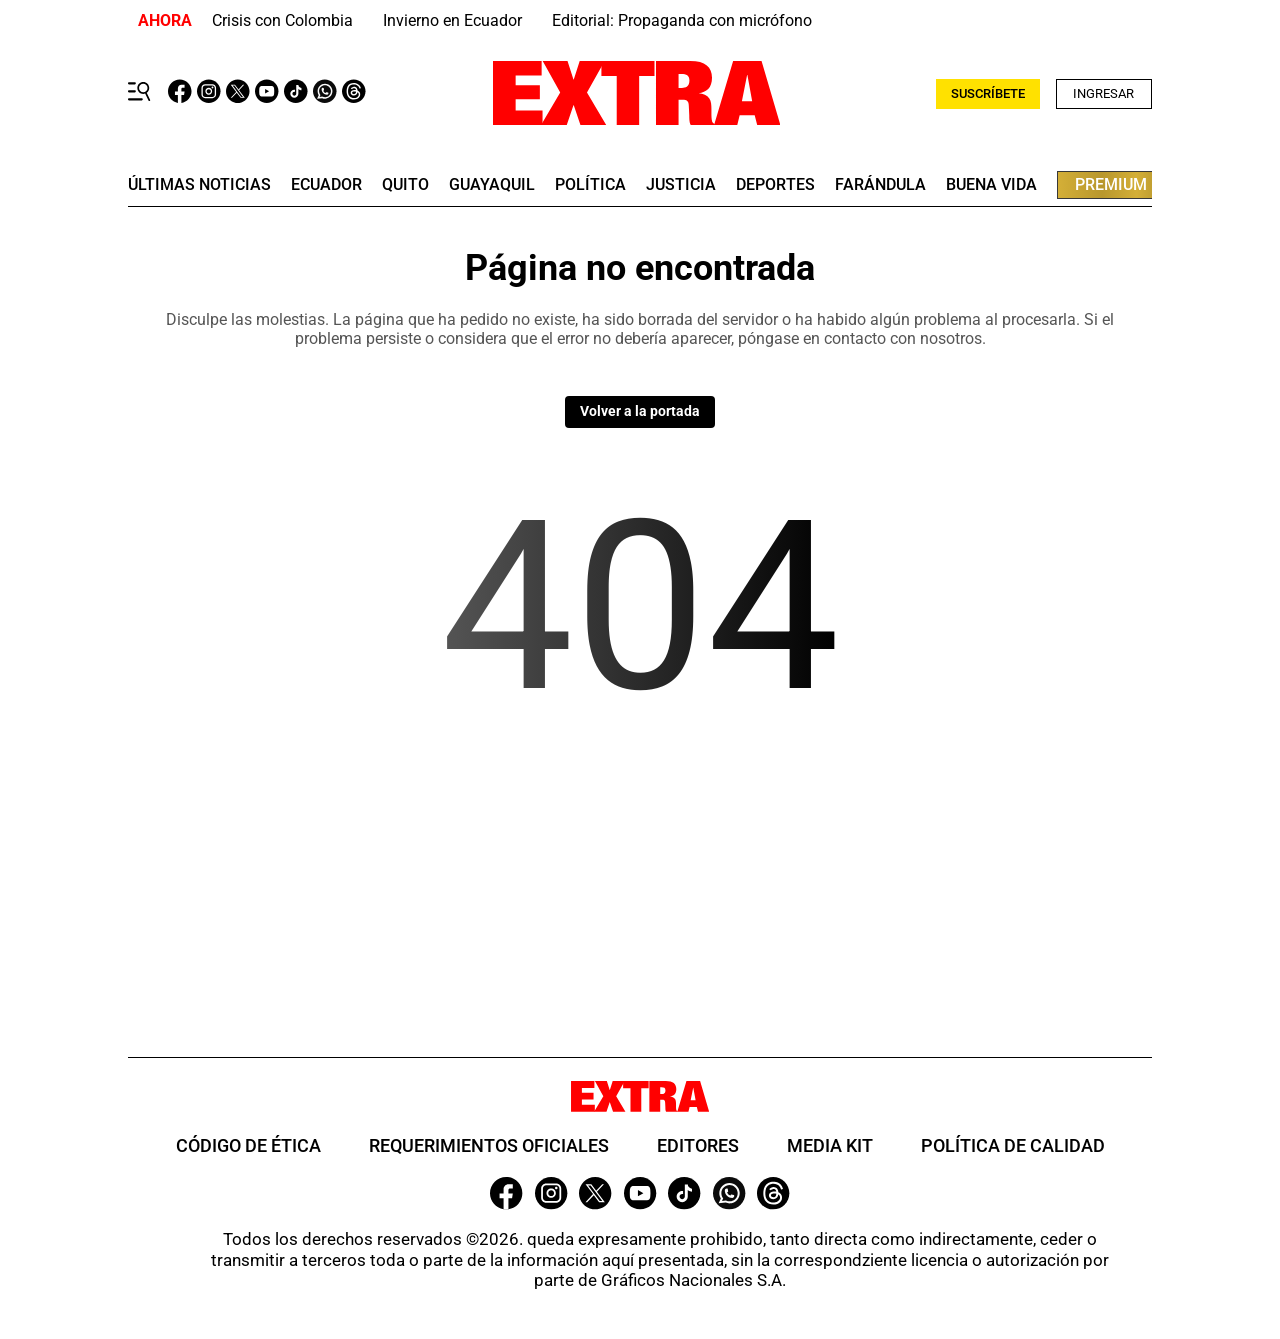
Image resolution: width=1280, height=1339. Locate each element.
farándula (880, 185)
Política (590, 185)
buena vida (991, 185)
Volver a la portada (640, 411)
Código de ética (248, 1145)
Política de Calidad (1013, 1145)
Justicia (681, 185)
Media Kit (830, 1145)
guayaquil (492, 185)
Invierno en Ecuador (452, 20)
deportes (775, 185)
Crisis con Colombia (282, 20)
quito (405, 185)
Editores (698, 1145)
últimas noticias (199, 185)
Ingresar (1103, 93)
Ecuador (326, 185)
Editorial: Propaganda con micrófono (682, 20)
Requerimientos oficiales (489, 1145)
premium (1111, 184)
